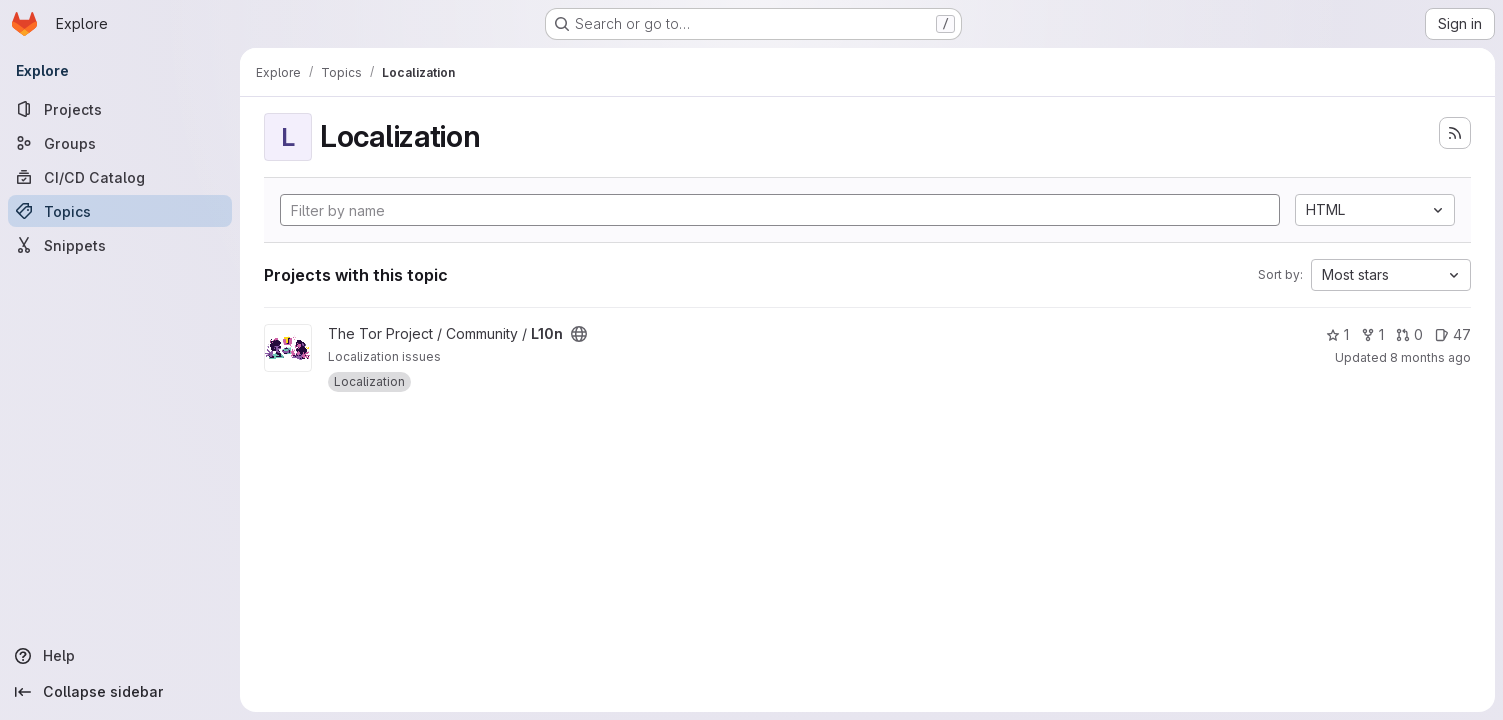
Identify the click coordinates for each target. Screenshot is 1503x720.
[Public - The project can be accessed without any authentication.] (579, 334)
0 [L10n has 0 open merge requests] (1409, 334)
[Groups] (120, 143)
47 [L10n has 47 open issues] (1453, 334)
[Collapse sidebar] (120, 692)
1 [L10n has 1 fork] (1372, 334)
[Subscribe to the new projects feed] (1455, 133)
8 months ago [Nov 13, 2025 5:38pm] (1430, 357)
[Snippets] (120, 245)
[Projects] (120, 109)
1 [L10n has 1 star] (1337, 334)
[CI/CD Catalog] (120, 177)
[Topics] (120, 211)
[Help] (120, 656)
